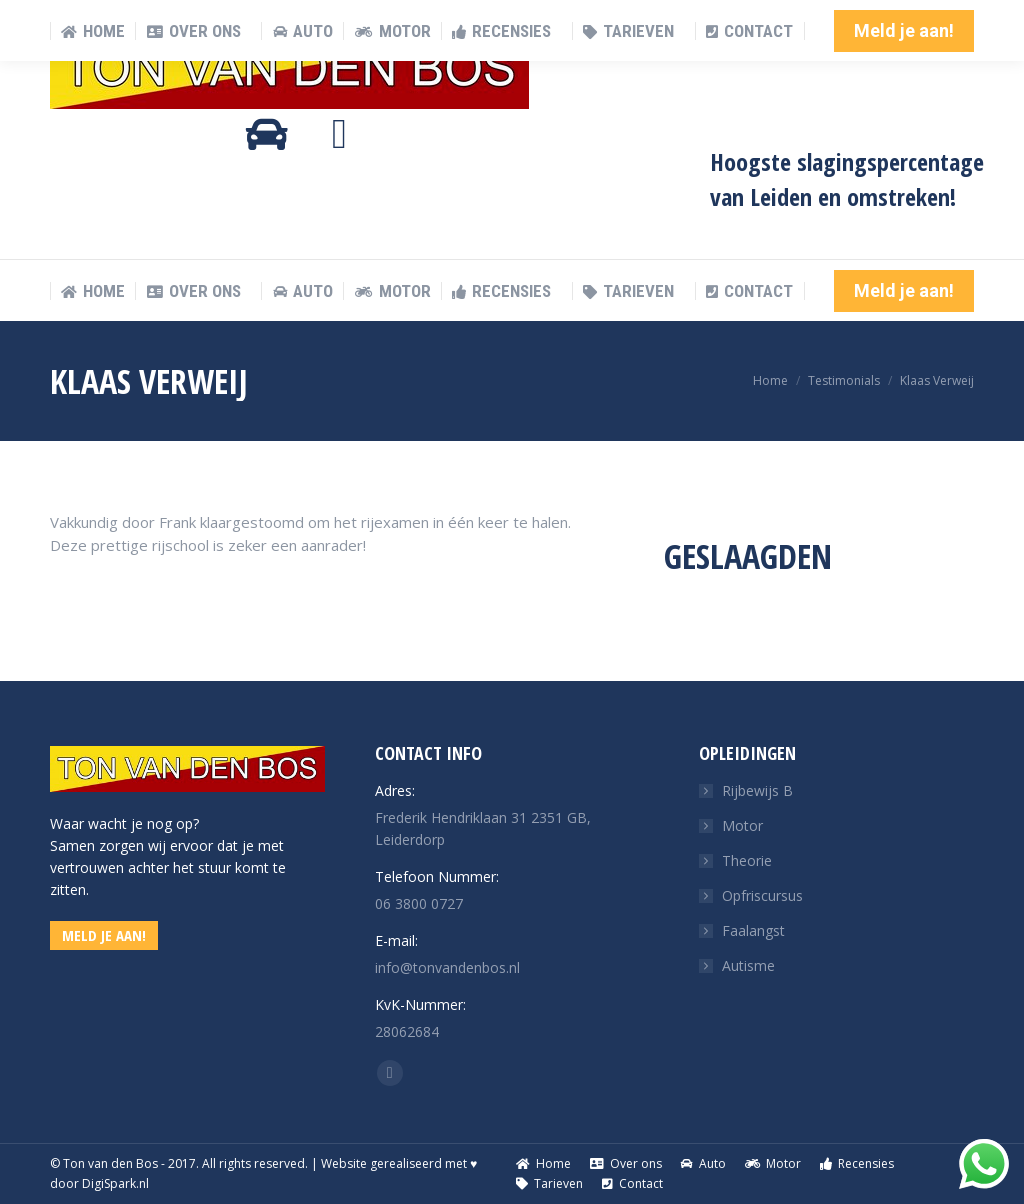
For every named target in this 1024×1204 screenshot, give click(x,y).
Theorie (747, 860)
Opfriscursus (762, 895)
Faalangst (753, 930)
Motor (742, 825)
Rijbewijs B (757, 790)
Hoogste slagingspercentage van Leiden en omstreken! (847, 179)
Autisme (748, 965)
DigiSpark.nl (115, 1183)
